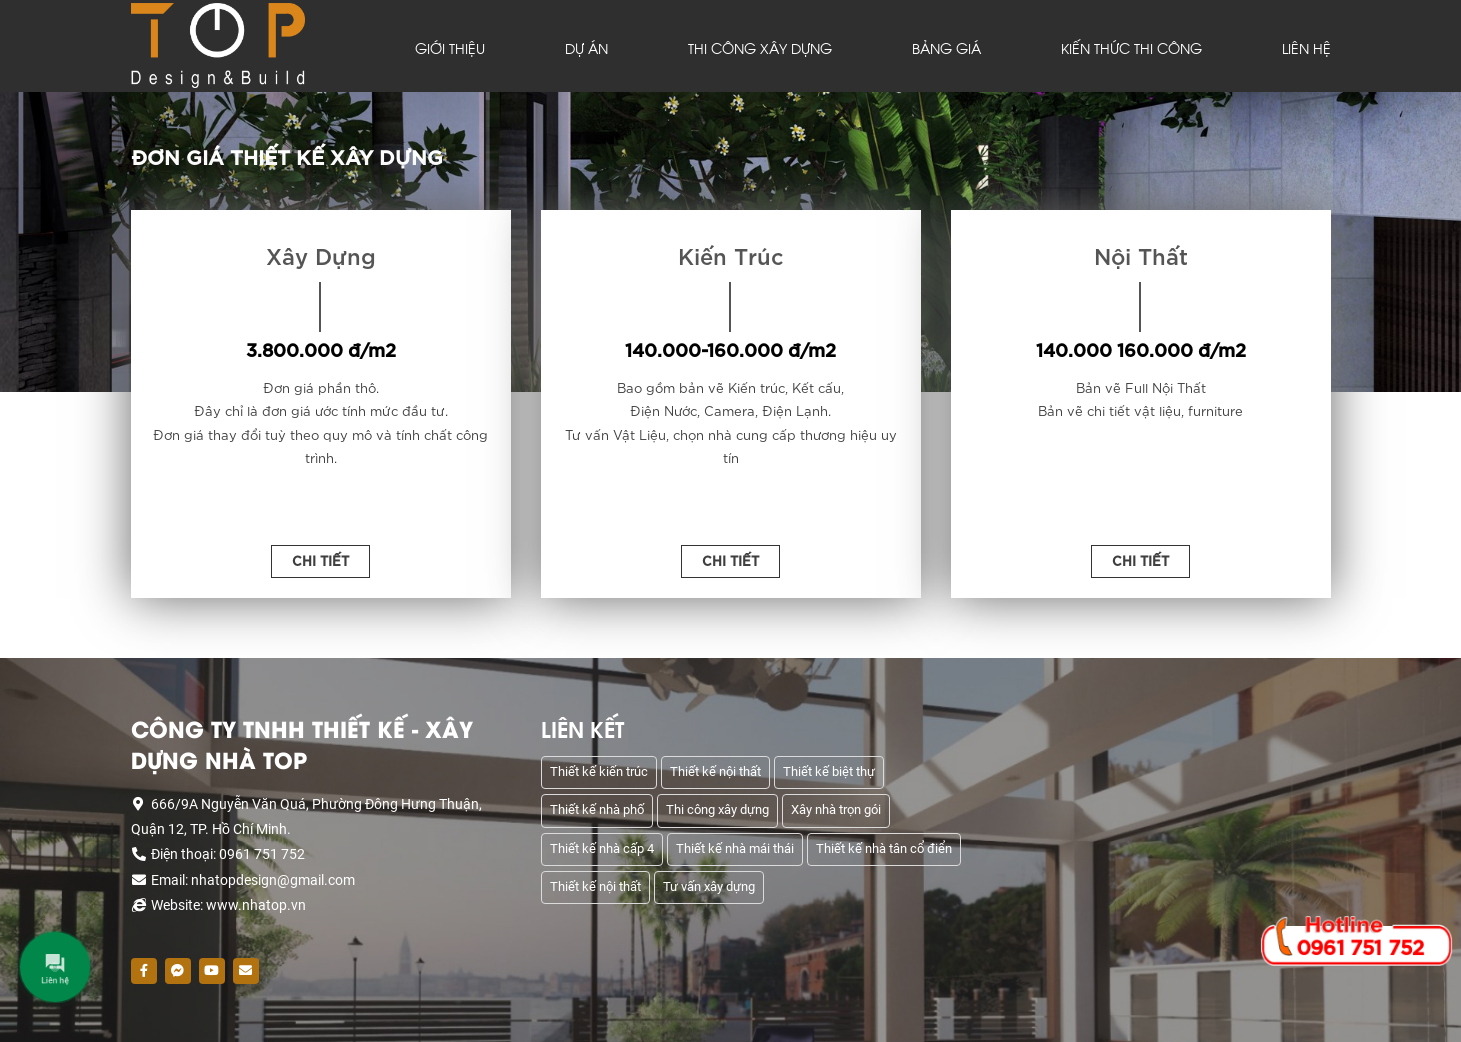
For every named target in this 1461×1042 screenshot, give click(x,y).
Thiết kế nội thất (715, 771)
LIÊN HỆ (1306, 48)
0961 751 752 (1360, 946)
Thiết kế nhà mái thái (735, 848)
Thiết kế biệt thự (829, 771)
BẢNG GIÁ (946, 48)
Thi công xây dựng (717, 809)
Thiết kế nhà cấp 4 (602, 848)
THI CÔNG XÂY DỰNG (760, 48)
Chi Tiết (320, 560)
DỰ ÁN (586, 48)
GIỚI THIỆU (450, 48)
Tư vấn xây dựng (709, 886)
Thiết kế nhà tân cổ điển (884, 848)
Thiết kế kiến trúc (599, 771)
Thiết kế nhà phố (597, 809)
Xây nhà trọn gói (836, 809)
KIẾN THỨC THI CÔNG (1131, 48)
